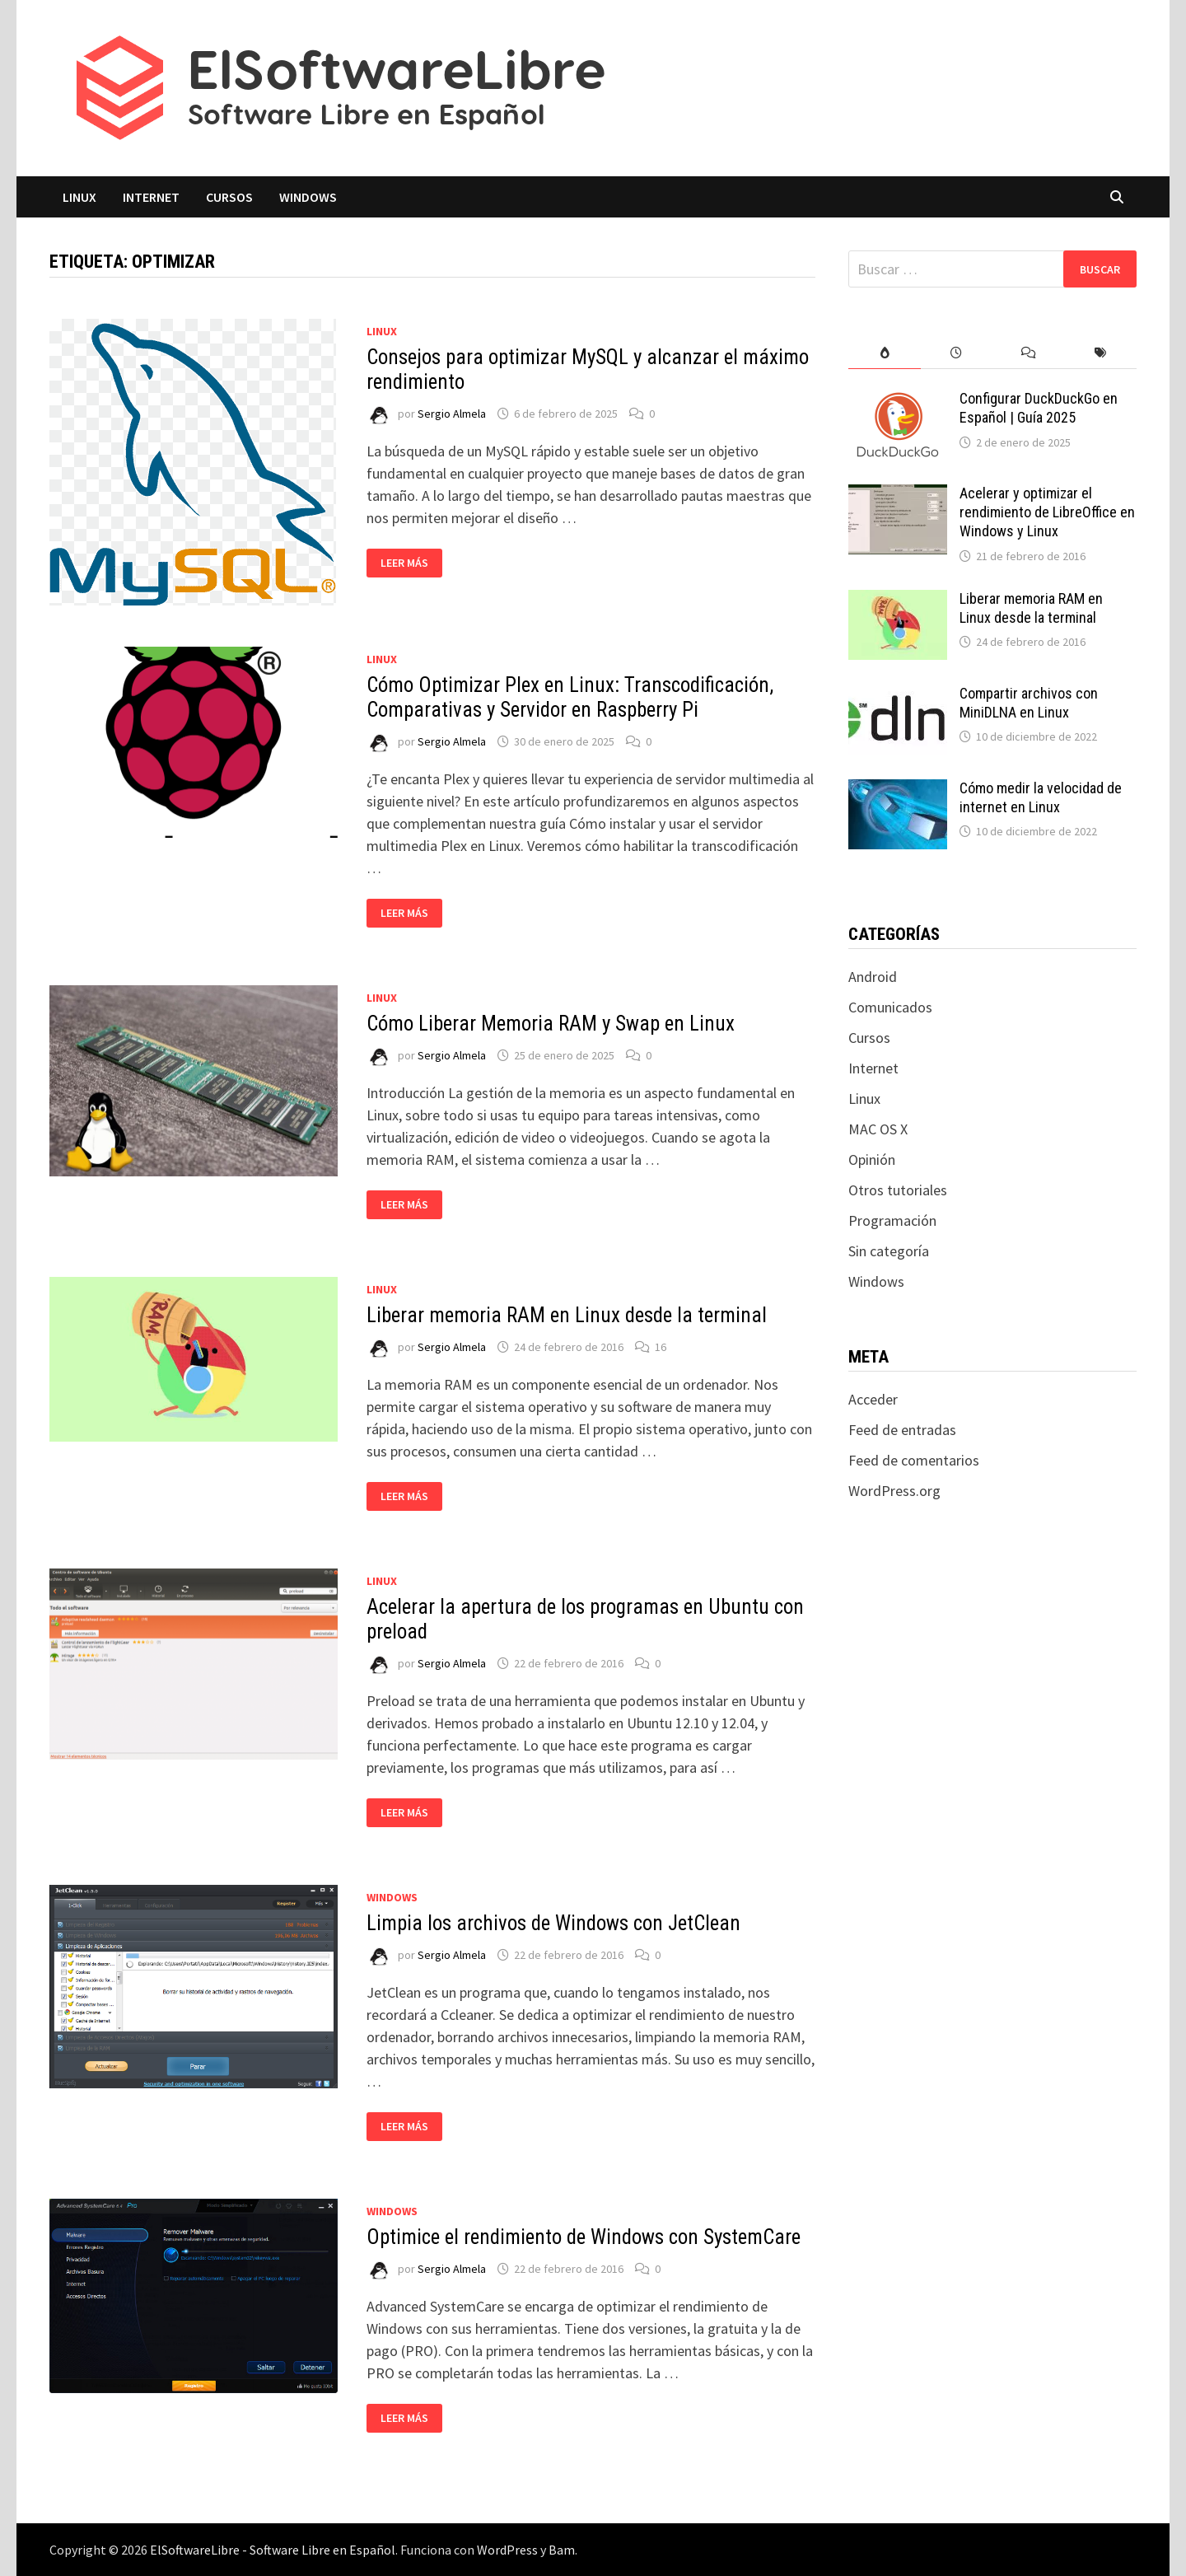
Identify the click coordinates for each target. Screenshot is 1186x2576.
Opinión (871, 1159)
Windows (308, 197)
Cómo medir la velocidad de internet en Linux (1041, 797)
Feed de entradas (902, 1429)
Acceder (873, 1399)
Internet (151, 197)
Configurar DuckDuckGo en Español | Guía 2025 (1039, 408)
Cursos (229, 197)
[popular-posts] (884, 353)
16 (660, 1346)
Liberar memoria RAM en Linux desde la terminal (567, 1315)
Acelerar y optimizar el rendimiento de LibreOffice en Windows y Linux (1047, 512)
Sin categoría (888, 1250)
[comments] (1028, 353)
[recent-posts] (956, 353)
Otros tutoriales (897, 1189)
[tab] (884, 353)
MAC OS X (878, 1129)
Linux (79, 197)
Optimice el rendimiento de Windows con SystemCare (584, 2237)
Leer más (411, 563)
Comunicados (890, 1007)
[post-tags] (1101, 353)
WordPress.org (894, 1490)
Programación (892, 1220)
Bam (562, 2549)
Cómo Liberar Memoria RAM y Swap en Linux (551, 1024)
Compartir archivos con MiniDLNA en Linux (1029, 703)
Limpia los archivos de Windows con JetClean (553, 1923)
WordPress (507, 2549)
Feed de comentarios (913, 1460)
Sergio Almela (452, 413)
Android (872, 976)
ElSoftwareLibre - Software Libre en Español (272, 2549)
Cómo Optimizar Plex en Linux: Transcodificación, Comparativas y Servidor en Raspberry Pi (570, 697)
